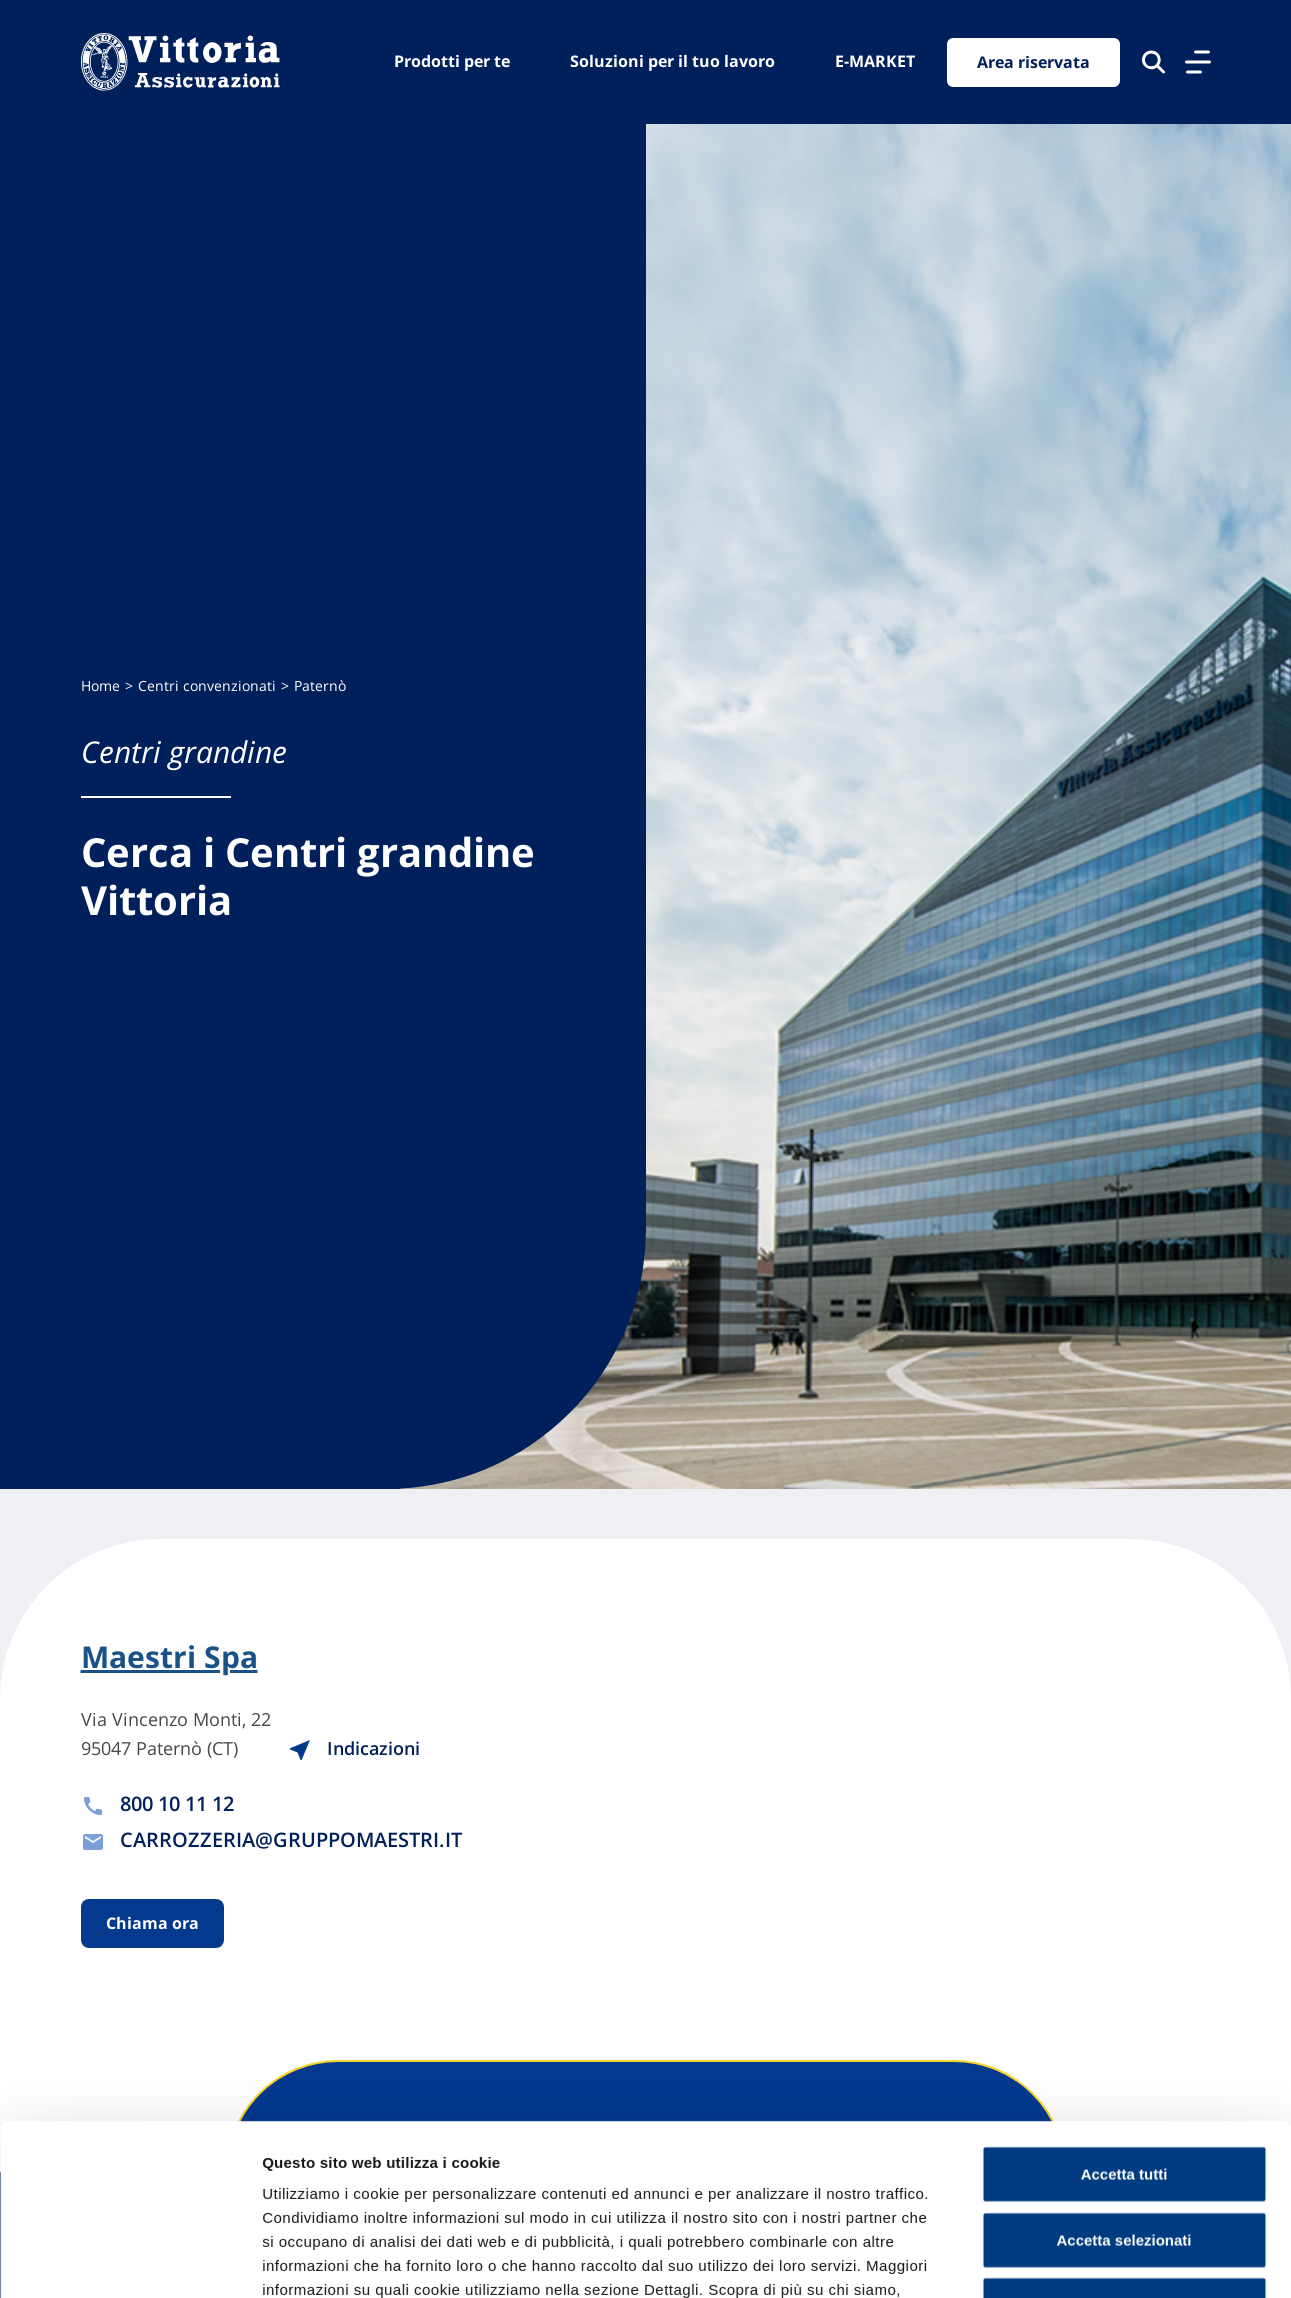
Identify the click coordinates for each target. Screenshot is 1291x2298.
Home (100, 685)
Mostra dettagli (1052, 2258)
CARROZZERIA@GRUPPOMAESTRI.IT (291, 1839)
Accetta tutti (1124, 2013)
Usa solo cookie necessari (1124, 2144)
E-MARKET (875, 61)
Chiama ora (152, 1923)
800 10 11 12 (177, 1803)
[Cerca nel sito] (1153, 62)
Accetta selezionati (1123, 2079)
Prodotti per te (452, 61)
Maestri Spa (169, 1657)
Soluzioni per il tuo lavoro (672, 61)
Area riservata (1033, 62)
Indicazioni (354, 1748)
